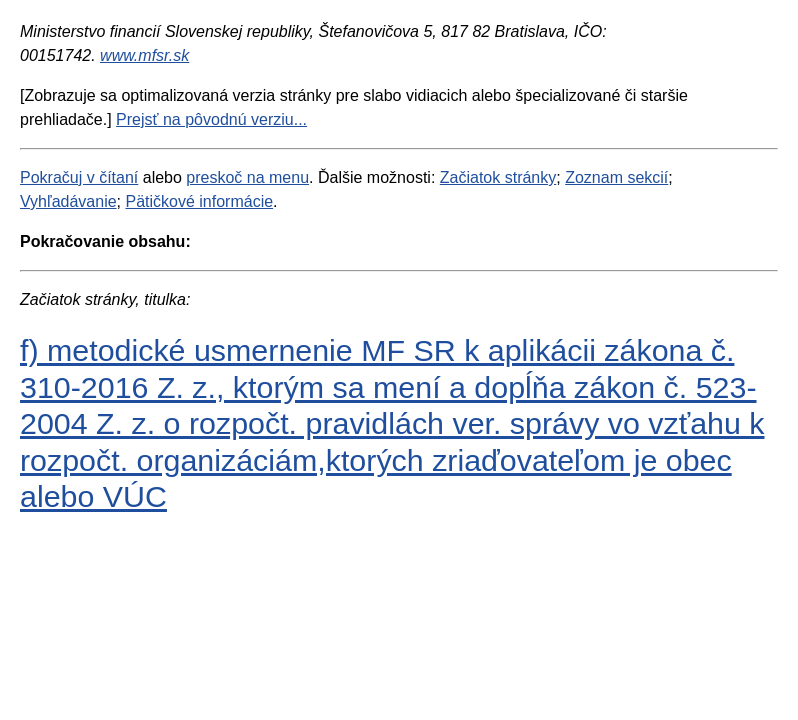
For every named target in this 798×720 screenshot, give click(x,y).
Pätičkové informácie (199, 201)
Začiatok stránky (498, 177)
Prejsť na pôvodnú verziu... (211, 119)
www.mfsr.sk (144, 55)
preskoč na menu (247, 177)
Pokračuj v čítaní (79, 177)
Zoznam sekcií (616, 177)
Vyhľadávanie (68, 201)
